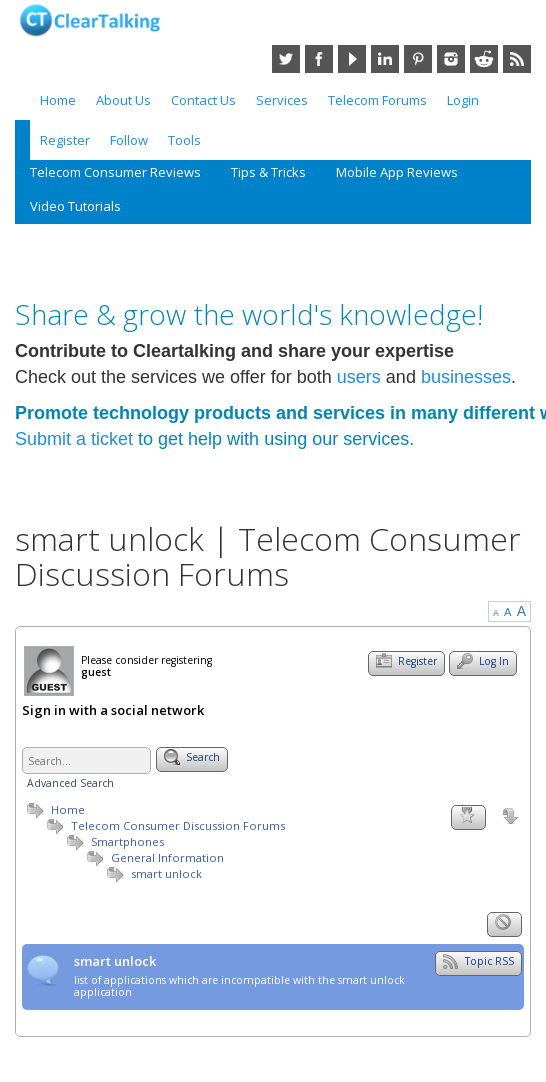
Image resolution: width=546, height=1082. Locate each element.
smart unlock (166, 873)
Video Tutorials (75, 206)
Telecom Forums (377, 100)
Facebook (319, 59)
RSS (517, 59)
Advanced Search (70, 783)
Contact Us (203, 100)
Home (58, 100)
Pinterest (418, 59)
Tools (184, 140)
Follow (129, 140)
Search (192, 757)
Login (463, 100)
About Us (123, 100)
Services (282, 100)
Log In (483, 661)
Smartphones (127, 841)
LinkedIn (385, 59)
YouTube (352, 59)
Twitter (286, 59)
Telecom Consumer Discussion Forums (163, 825)
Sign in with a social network (113, 711)
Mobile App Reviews (397, 172)
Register (65, 140)
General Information (167, 857)
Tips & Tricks (268, 172)
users (359, 377)
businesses (466, 377)
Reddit (484, 59)
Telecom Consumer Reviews (115, 172)
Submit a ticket (74, 439)
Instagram (451, 59)
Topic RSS (478, 961)
